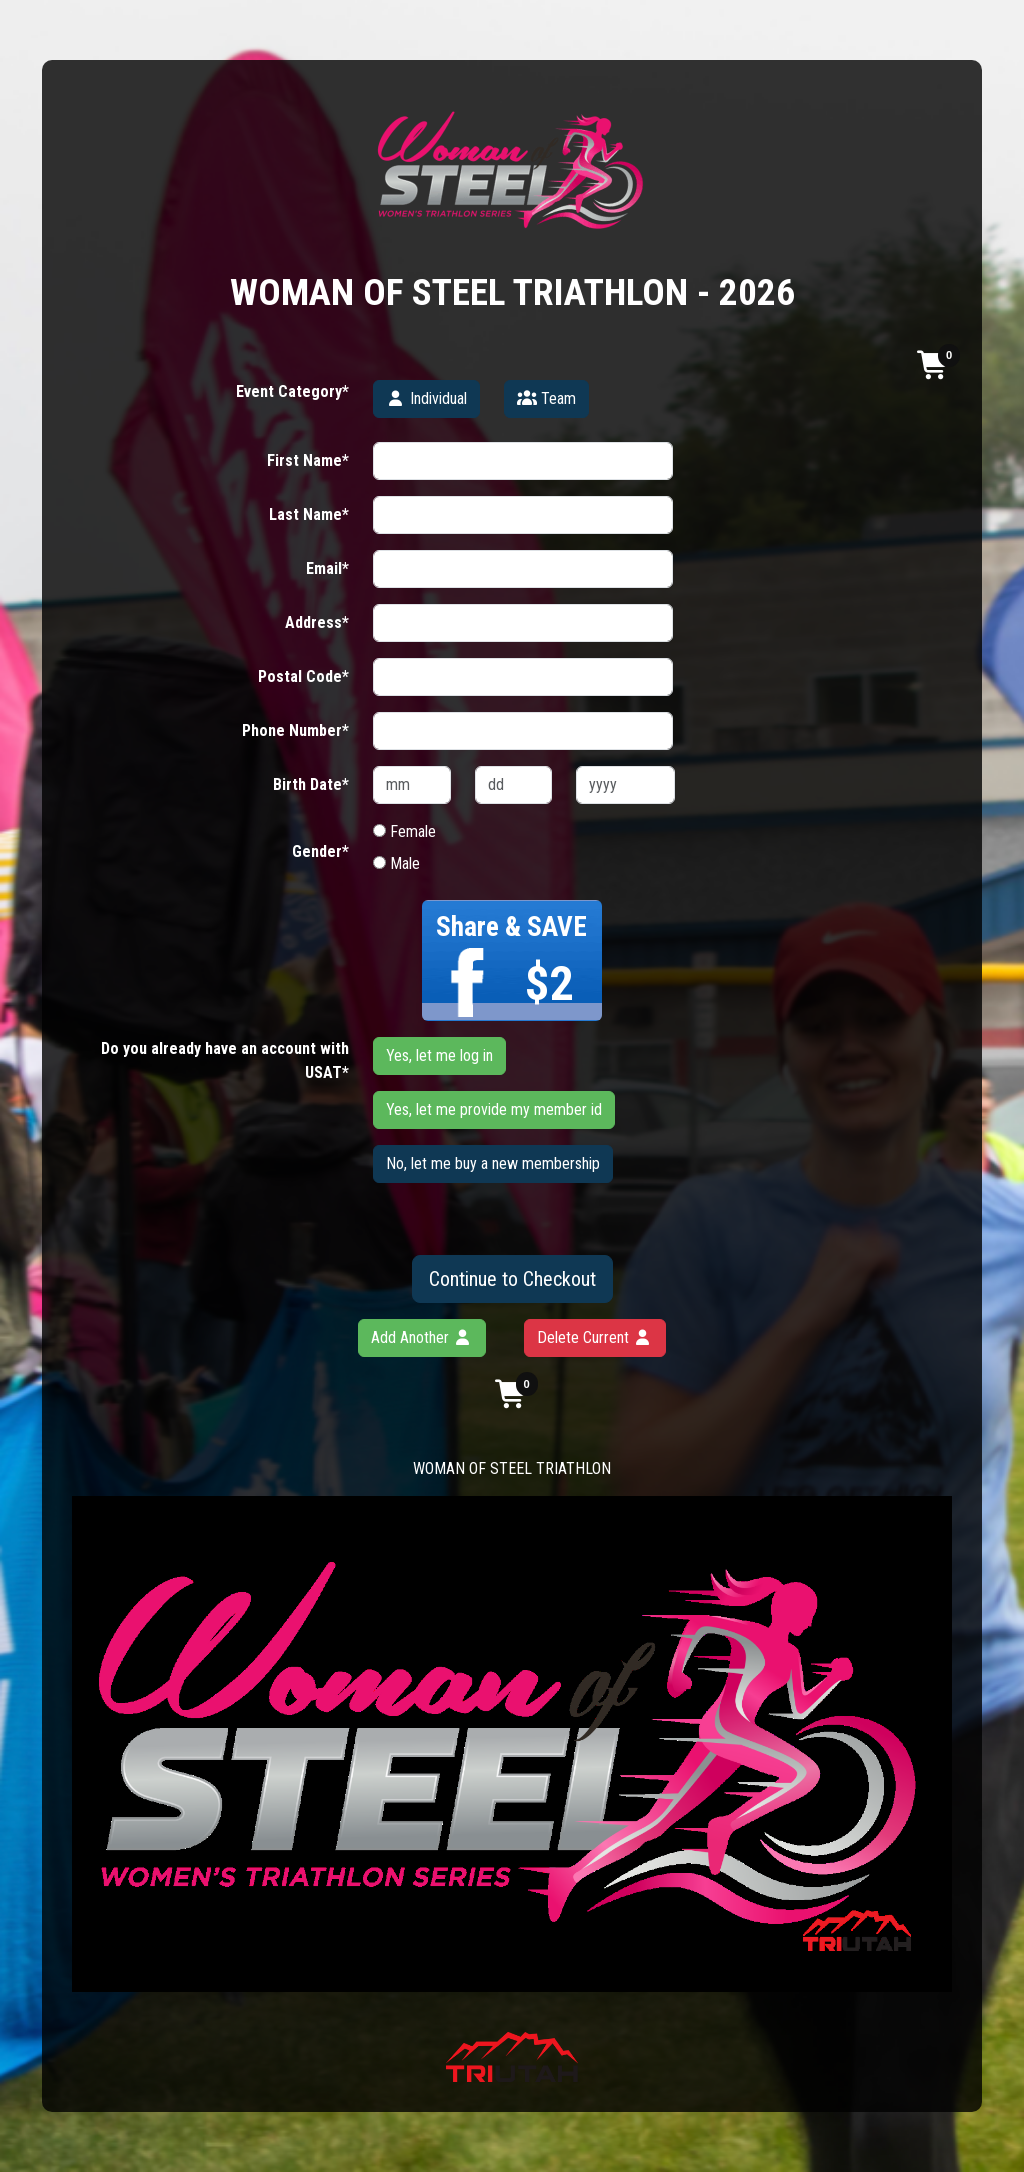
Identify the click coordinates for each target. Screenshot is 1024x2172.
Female (404, 831)
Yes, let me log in (439, 1055)
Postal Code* (303, 676)
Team (546, 398)
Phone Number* (295, 730)
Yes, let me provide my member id (494, 1109)
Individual (426, 398)
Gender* (320, 851)
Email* (327, 568)
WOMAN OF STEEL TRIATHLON (512, 1468)
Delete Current (595, 1337)
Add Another (422, 1337)
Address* (317, 622)
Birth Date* (311, 784)
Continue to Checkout (512, 1279)
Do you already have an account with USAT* (225, 1060)
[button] (934, 364)
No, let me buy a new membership (493, 1163)
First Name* (308, 460)
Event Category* (292, 391)
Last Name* (309, 514)
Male (396, 863)
